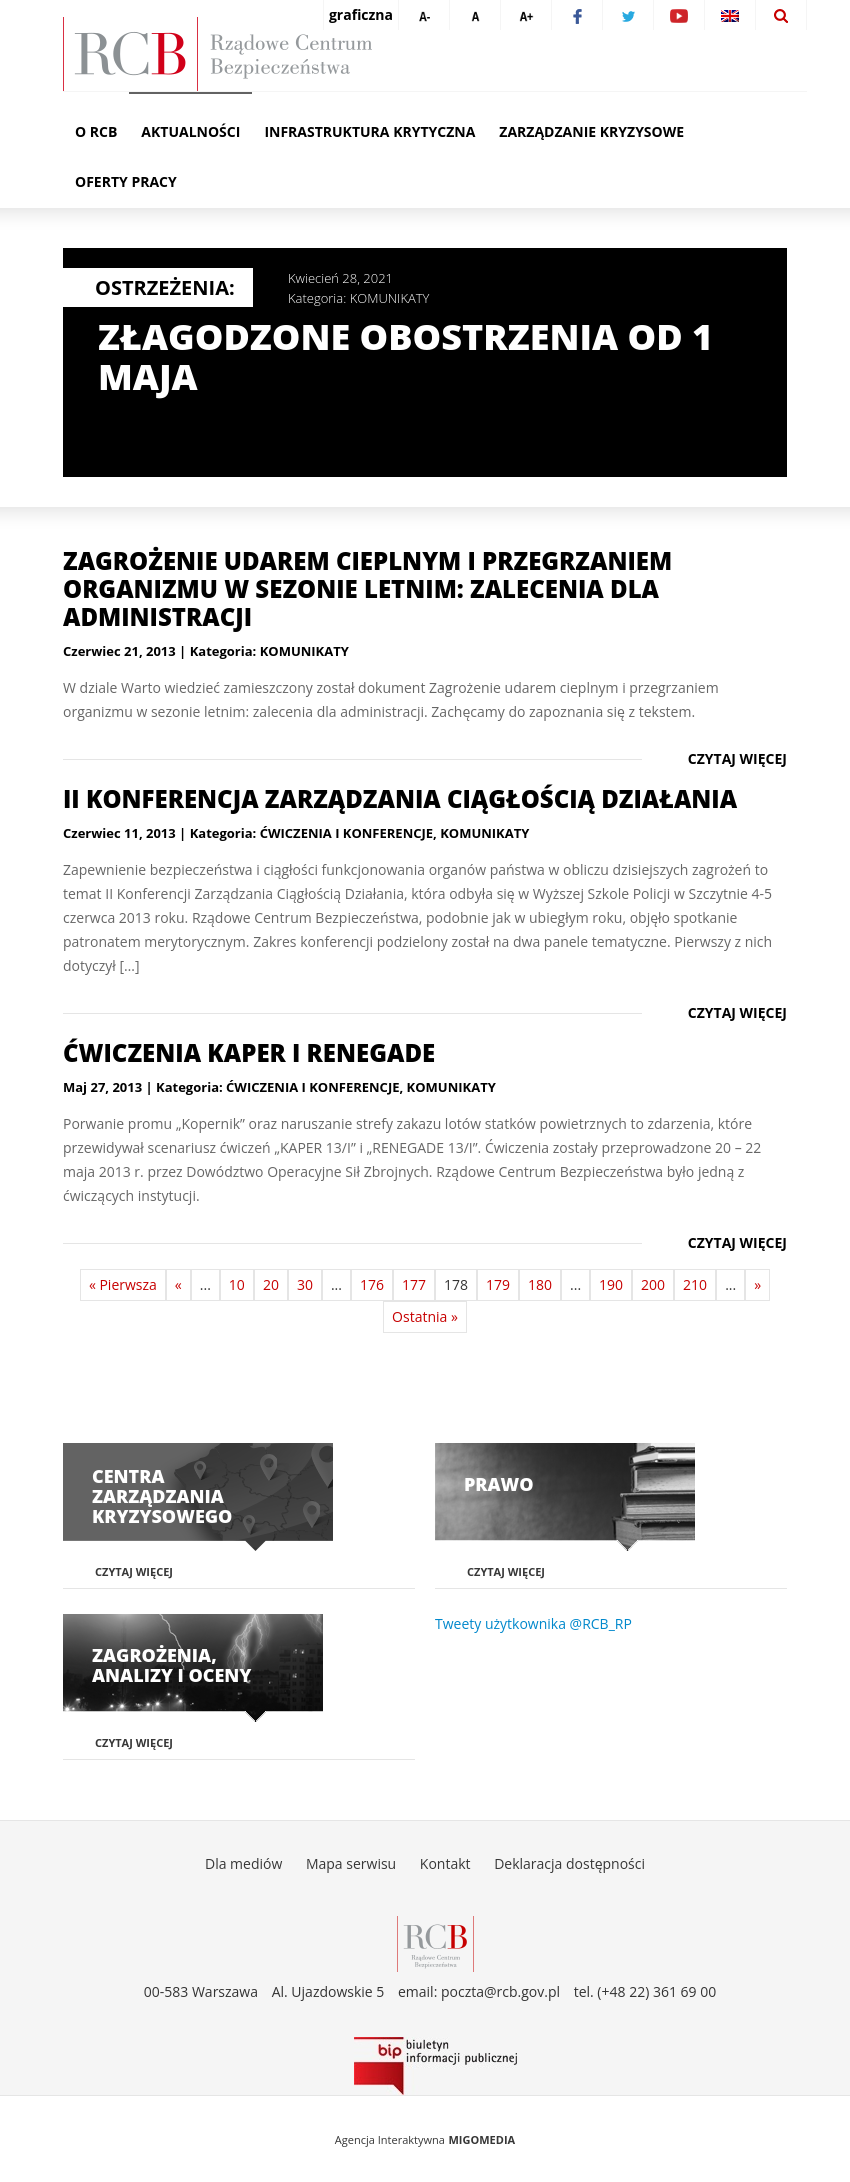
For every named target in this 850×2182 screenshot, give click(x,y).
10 (237, 1284)
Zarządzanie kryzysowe (591, 131)
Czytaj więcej (737, 758)
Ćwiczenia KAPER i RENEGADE (249, 1052)
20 (271, 1284)
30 (305, 1284)
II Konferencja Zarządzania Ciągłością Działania (400, 798)
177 (414, 1284)
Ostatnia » (425, 1316)
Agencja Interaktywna (390, 2139)
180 (540, 1284)
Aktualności (190, 131)
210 (695, 1284)
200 (653, 1284)
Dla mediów (243, 1863)
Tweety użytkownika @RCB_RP (533, 1623)
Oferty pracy (126, 181)
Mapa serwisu (351, 1863)
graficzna (361, 14)
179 (498, 1284)
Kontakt (445, 1863)
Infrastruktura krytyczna (369, 131)
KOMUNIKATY (390, 298)
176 (372, 1284)
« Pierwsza (123, 1284)
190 (611, 1284)
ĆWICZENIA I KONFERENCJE (346, 833)
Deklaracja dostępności (569, 1863)
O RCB (96, 131)
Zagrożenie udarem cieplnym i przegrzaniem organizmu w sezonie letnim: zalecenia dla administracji (367, 588)
